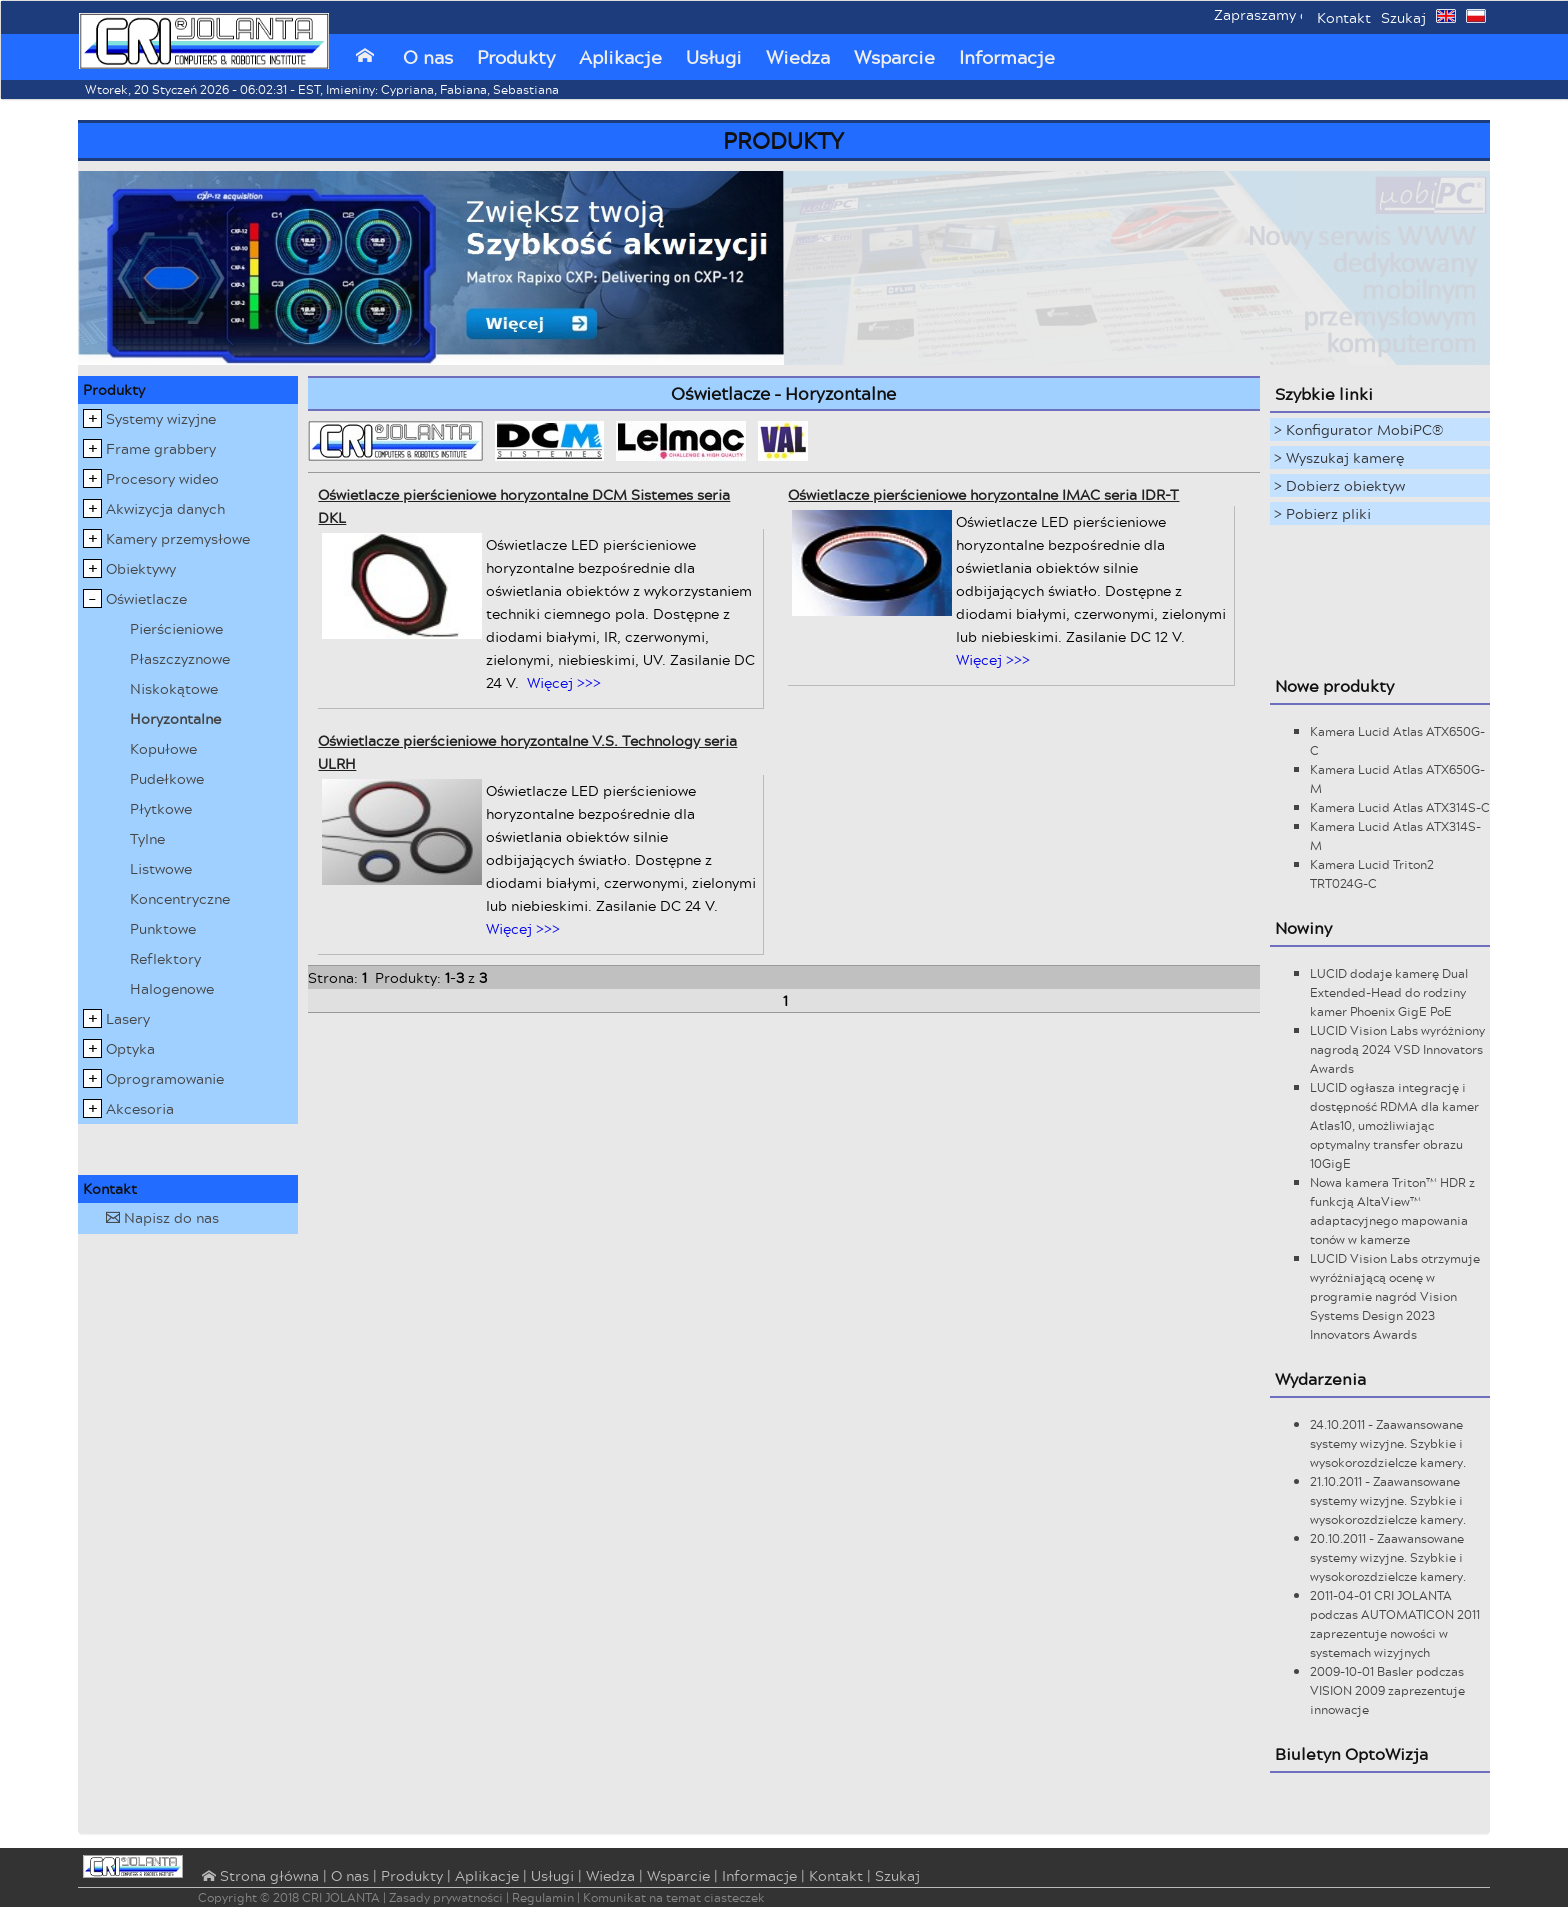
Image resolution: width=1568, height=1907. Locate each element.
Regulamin (543, 1897)
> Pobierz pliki (1322, 513)
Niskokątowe (174, 688)
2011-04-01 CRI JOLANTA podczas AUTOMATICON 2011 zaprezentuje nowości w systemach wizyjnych (1395, 1624)
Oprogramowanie (165, 1078)
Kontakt (1344, 17)
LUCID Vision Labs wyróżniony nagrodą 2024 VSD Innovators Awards (1397, 1049)
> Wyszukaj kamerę (1339, 457)
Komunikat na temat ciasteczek (674, 1897)
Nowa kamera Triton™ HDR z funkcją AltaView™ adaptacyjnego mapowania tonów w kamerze (1392, 1211)
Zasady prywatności (446, 1897)
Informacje (1007, 57)
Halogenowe (172, 988)
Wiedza (798, 57)
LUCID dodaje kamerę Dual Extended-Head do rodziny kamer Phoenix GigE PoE (1389, 992)
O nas (428, 57)
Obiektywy (141, 568)
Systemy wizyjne (161, 418)
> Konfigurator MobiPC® (1359, 429)
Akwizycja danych (165, 508)
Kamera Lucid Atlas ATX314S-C (1400, 807)
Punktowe (163, 928)
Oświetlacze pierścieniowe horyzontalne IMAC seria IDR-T (983, 494)
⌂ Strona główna (258, 1877)
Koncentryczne (180, 898)
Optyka (130, 1048)
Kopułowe (163, 748)
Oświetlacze (146, 598)
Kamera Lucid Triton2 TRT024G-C (1372, 874)
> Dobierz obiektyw (1339, 485)
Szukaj (1403, 17)
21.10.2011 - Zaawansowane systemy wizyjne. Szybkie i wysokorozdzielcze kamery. (1388, 1500)
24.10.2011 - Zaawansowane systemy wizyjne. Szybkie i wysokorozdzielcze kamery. (1388, 1443)
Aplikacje (620, 57)
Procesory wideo (162, 478)
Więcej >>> (564, 682)
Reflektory (165, 958)
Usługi (714, 57)
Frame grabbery (161, 448)
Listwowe (161, 868)
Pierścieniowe (176, 628)
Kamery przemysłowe (178, 538)
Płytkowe (161, 808)
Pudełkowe (167, 778)
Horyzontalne (175, 718)
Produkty (516, 57)
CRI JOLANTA (341, 1897)
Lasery (128, 1018)
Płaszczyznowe (180, 658)
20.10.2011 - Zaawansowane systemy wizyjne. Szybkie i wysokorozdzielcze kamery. (1388, 1557)
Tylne (147, 838)
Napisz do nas (162, 1217)
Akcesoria (140, 1108)
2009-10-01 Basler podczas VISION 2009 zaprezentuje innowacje (1387, 1690)
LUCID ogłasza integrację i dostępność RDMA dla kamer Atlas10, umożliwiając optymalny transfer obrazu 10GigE (1394, 1125)
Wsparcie (894, 57)
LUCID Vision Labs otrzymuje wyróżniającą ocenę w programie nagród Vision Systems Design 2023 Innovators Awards (1395, 1296)
